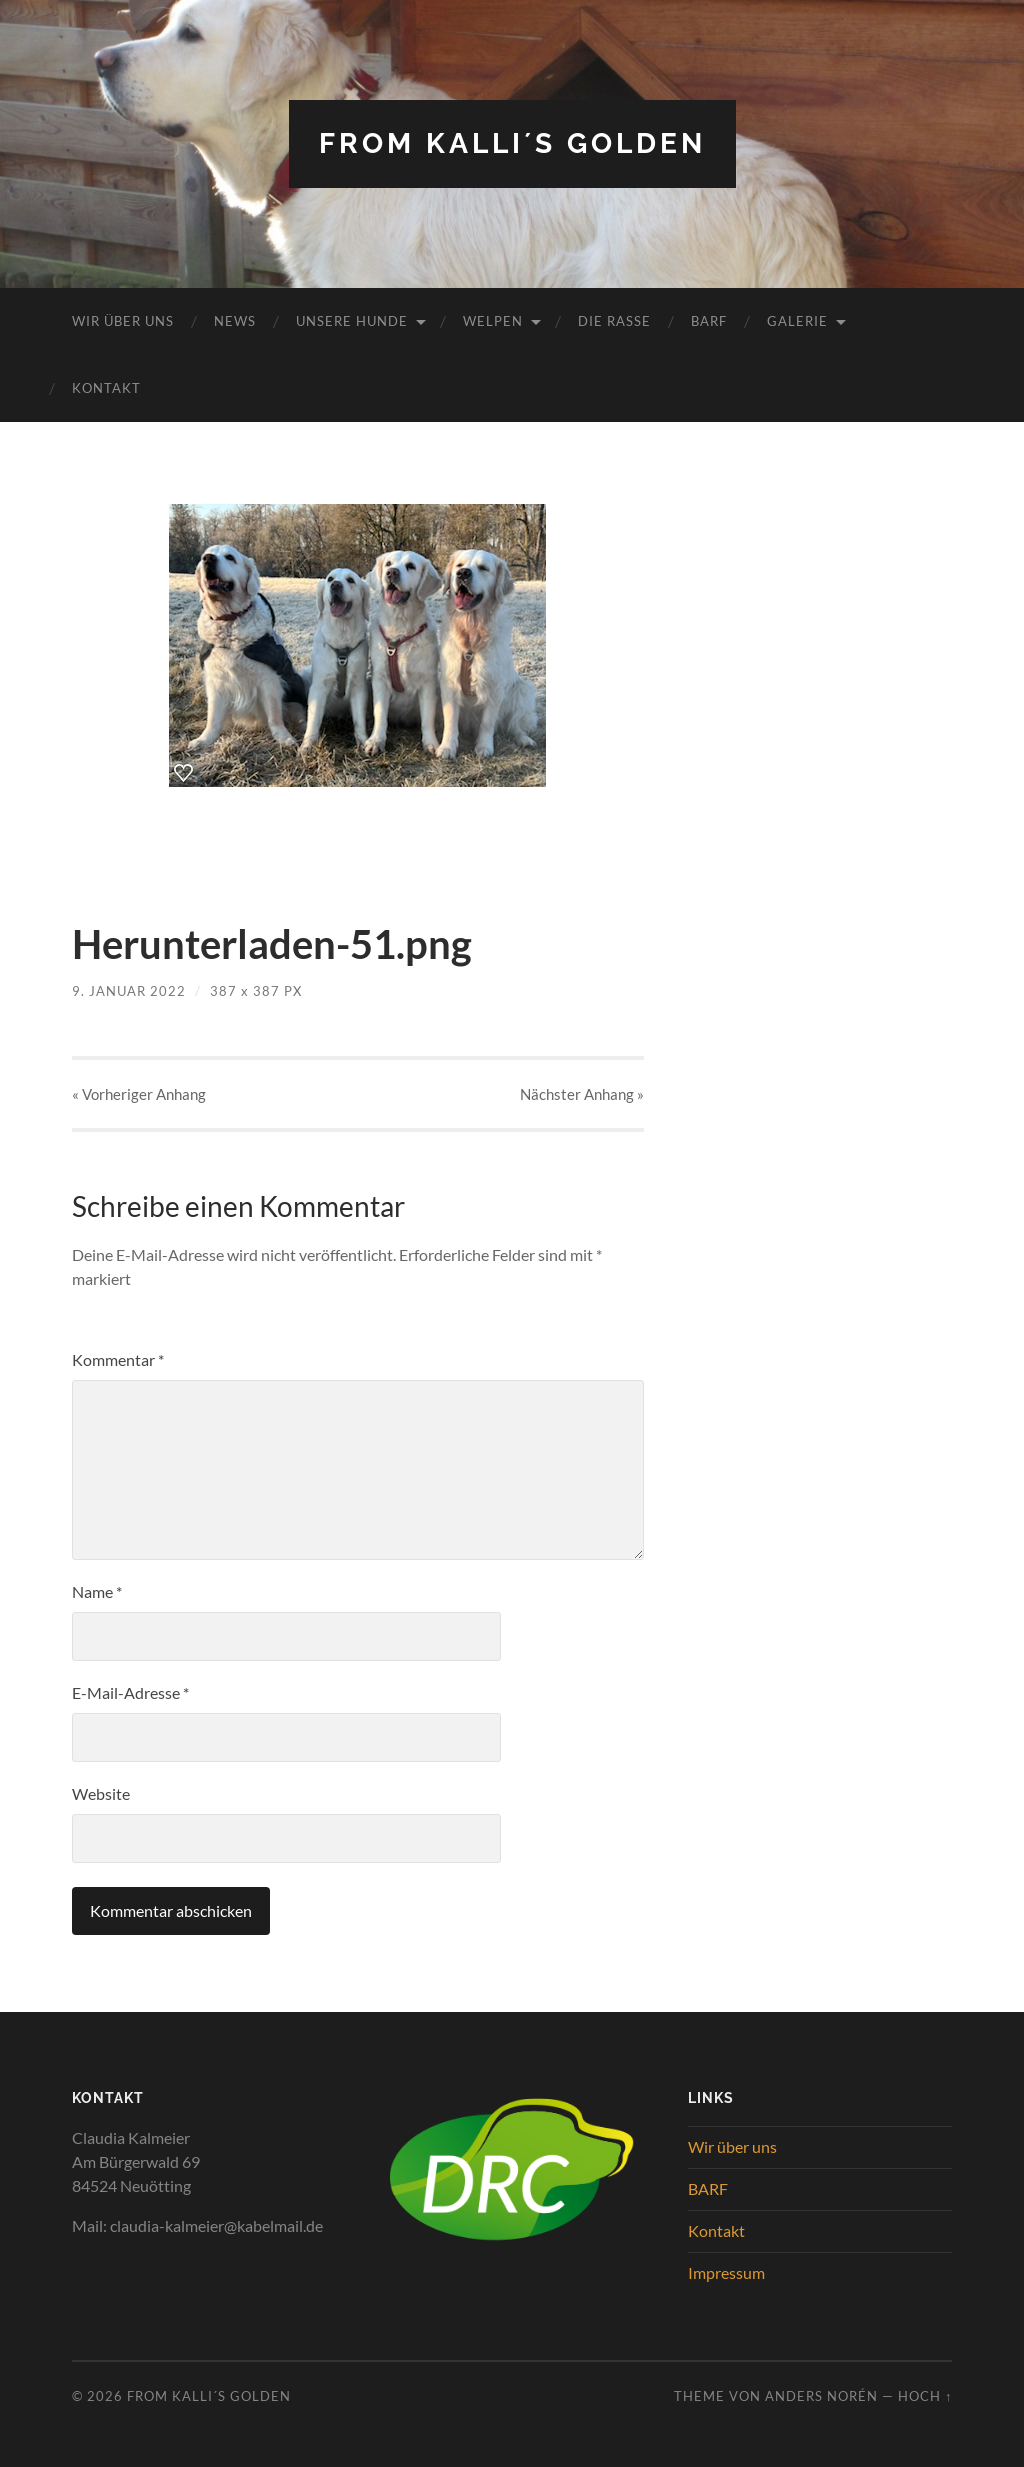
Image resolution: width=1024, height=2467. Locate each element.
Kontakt (106, 388)
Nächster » (582, 1094)
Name (97, 1591)
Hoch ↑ (925, 2396)
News (235, 321)
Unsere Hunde (352, 321)
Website (101, 1793)
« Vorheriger (139, 1094)
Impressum (726, 2272)
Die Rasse (614, 321)
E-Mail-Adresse (130, 1692)
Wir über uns (123, 321)
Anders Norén (821, 2396)
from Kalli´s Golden (512, 143)
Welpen (493, 321)
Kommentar (118, 1359)
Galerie (797, 321)
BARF (709, 321)
